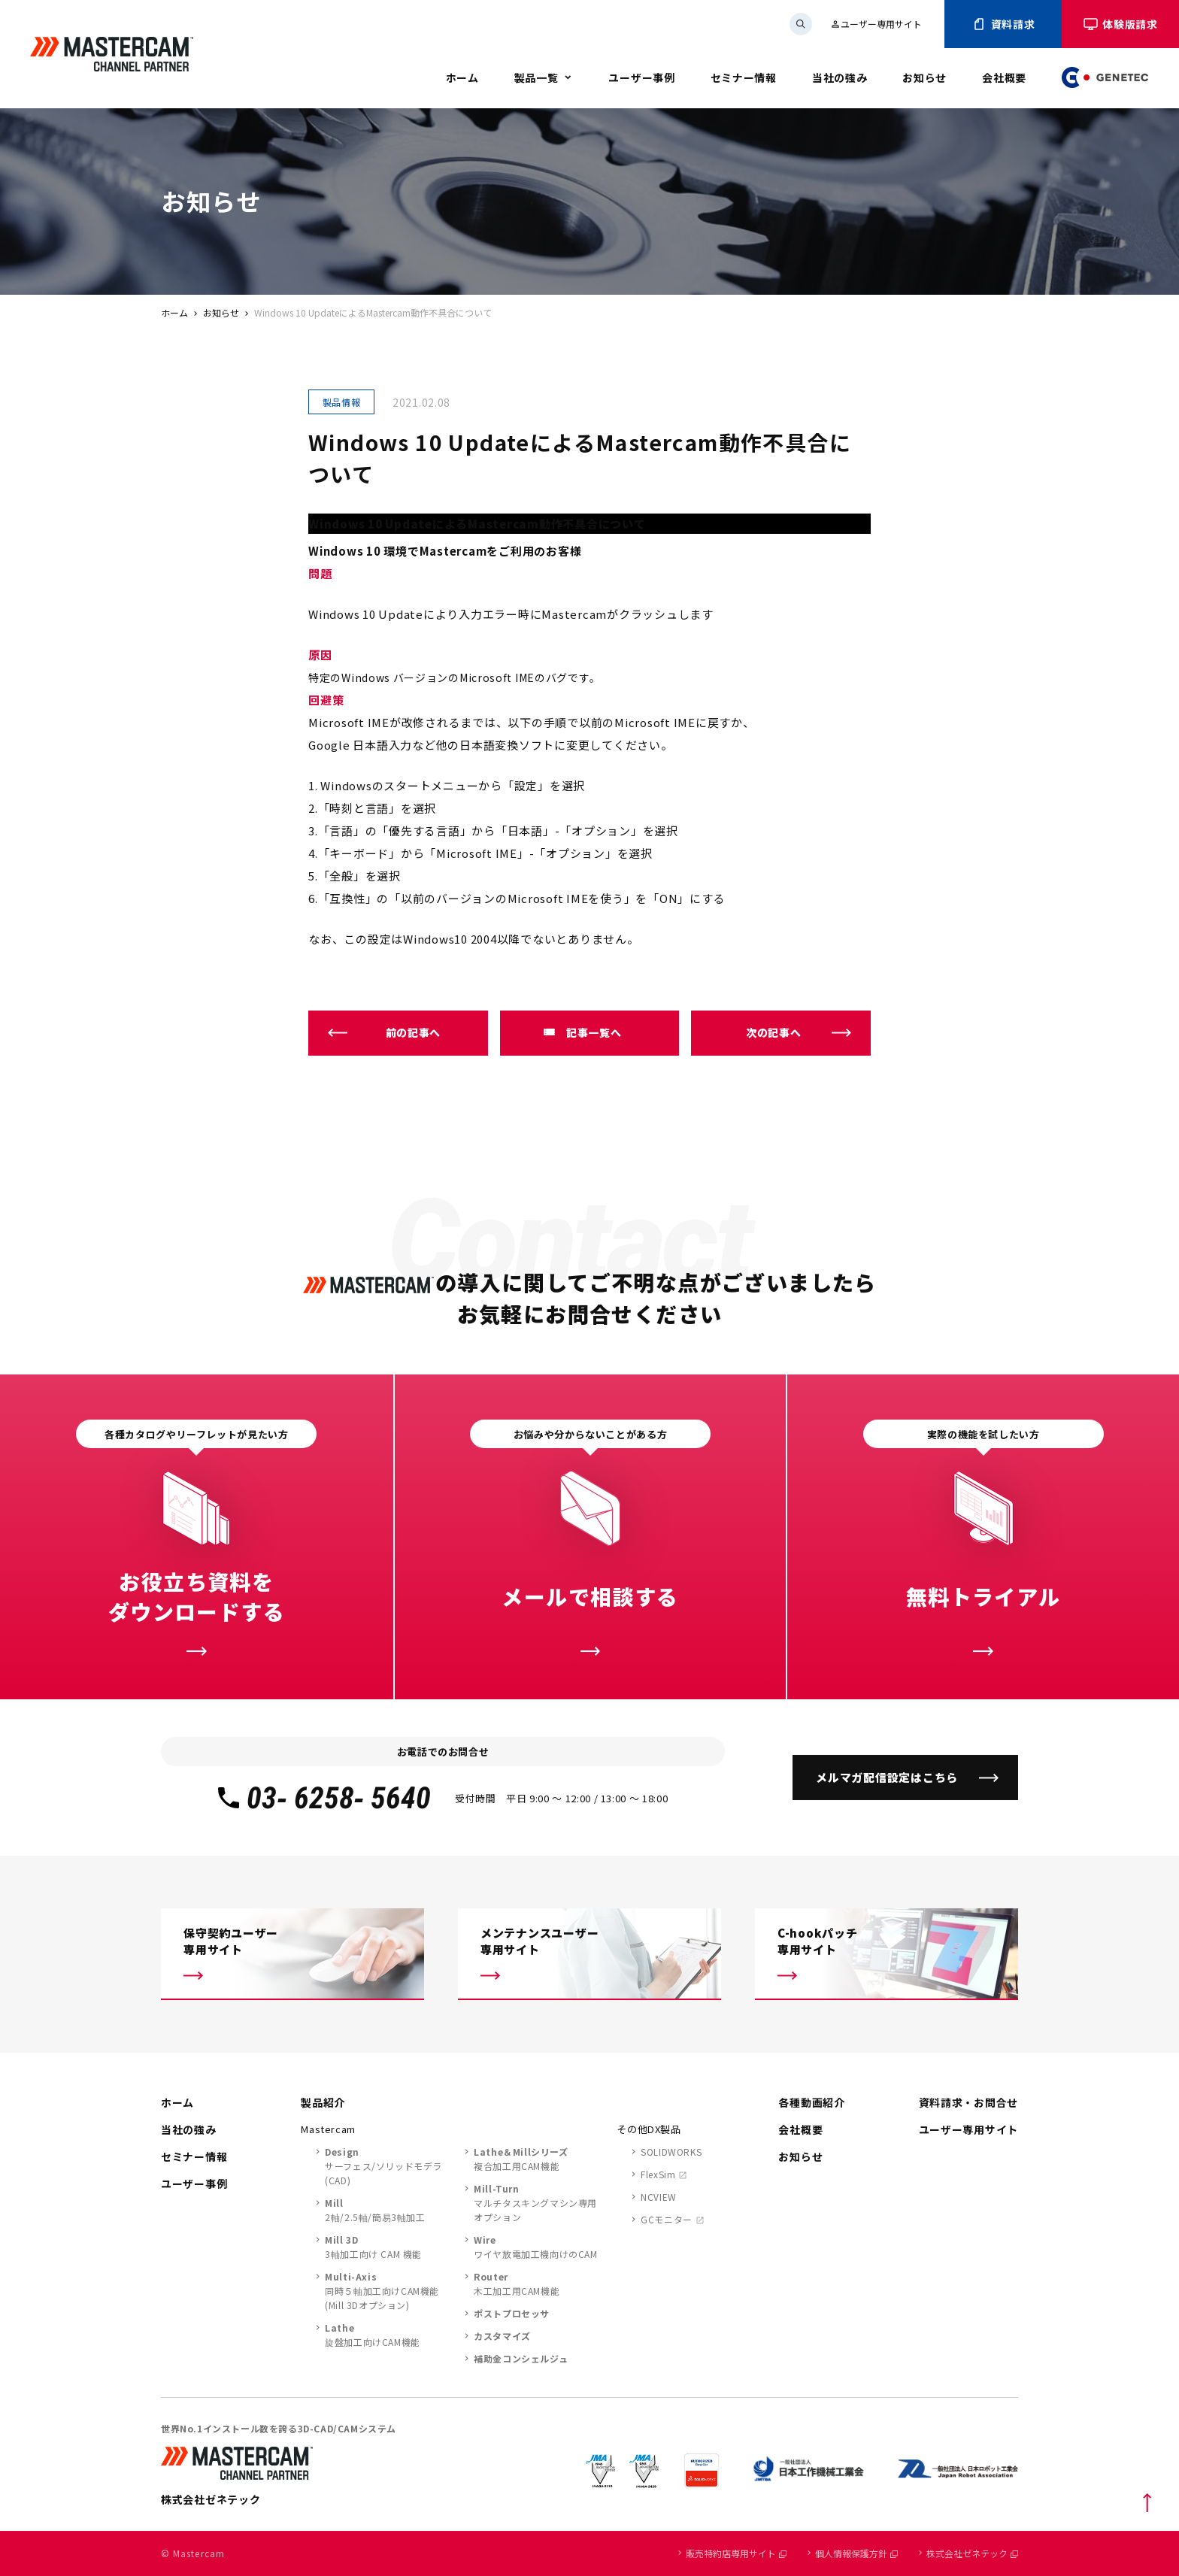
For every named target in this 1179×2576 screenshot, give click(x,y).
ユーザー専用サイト (876, 23)
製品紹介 (323, 2102)
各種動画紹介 (811, 2102)
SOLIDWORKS (671, 2151)
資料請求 (1003, 24)
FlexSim (658, 2174)
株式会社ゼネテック (972, 2553)
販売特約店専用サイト (736, 2553)
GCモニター (667, 2219)
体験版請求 (1120, 24)
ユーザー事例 (641, 77)
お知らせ (924, 77)
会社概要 (1004, 77)
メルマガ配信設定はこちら (887, 1777)
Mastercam (328, 2129)
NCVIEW (659, 2196)
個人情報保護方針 (856, 2553)
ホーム (462, 77)
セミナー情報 (744, 77)
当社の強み (840, 77)
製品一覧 (536, 77)
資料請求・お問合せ (968, 2102)
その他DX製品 (649, 2129)
